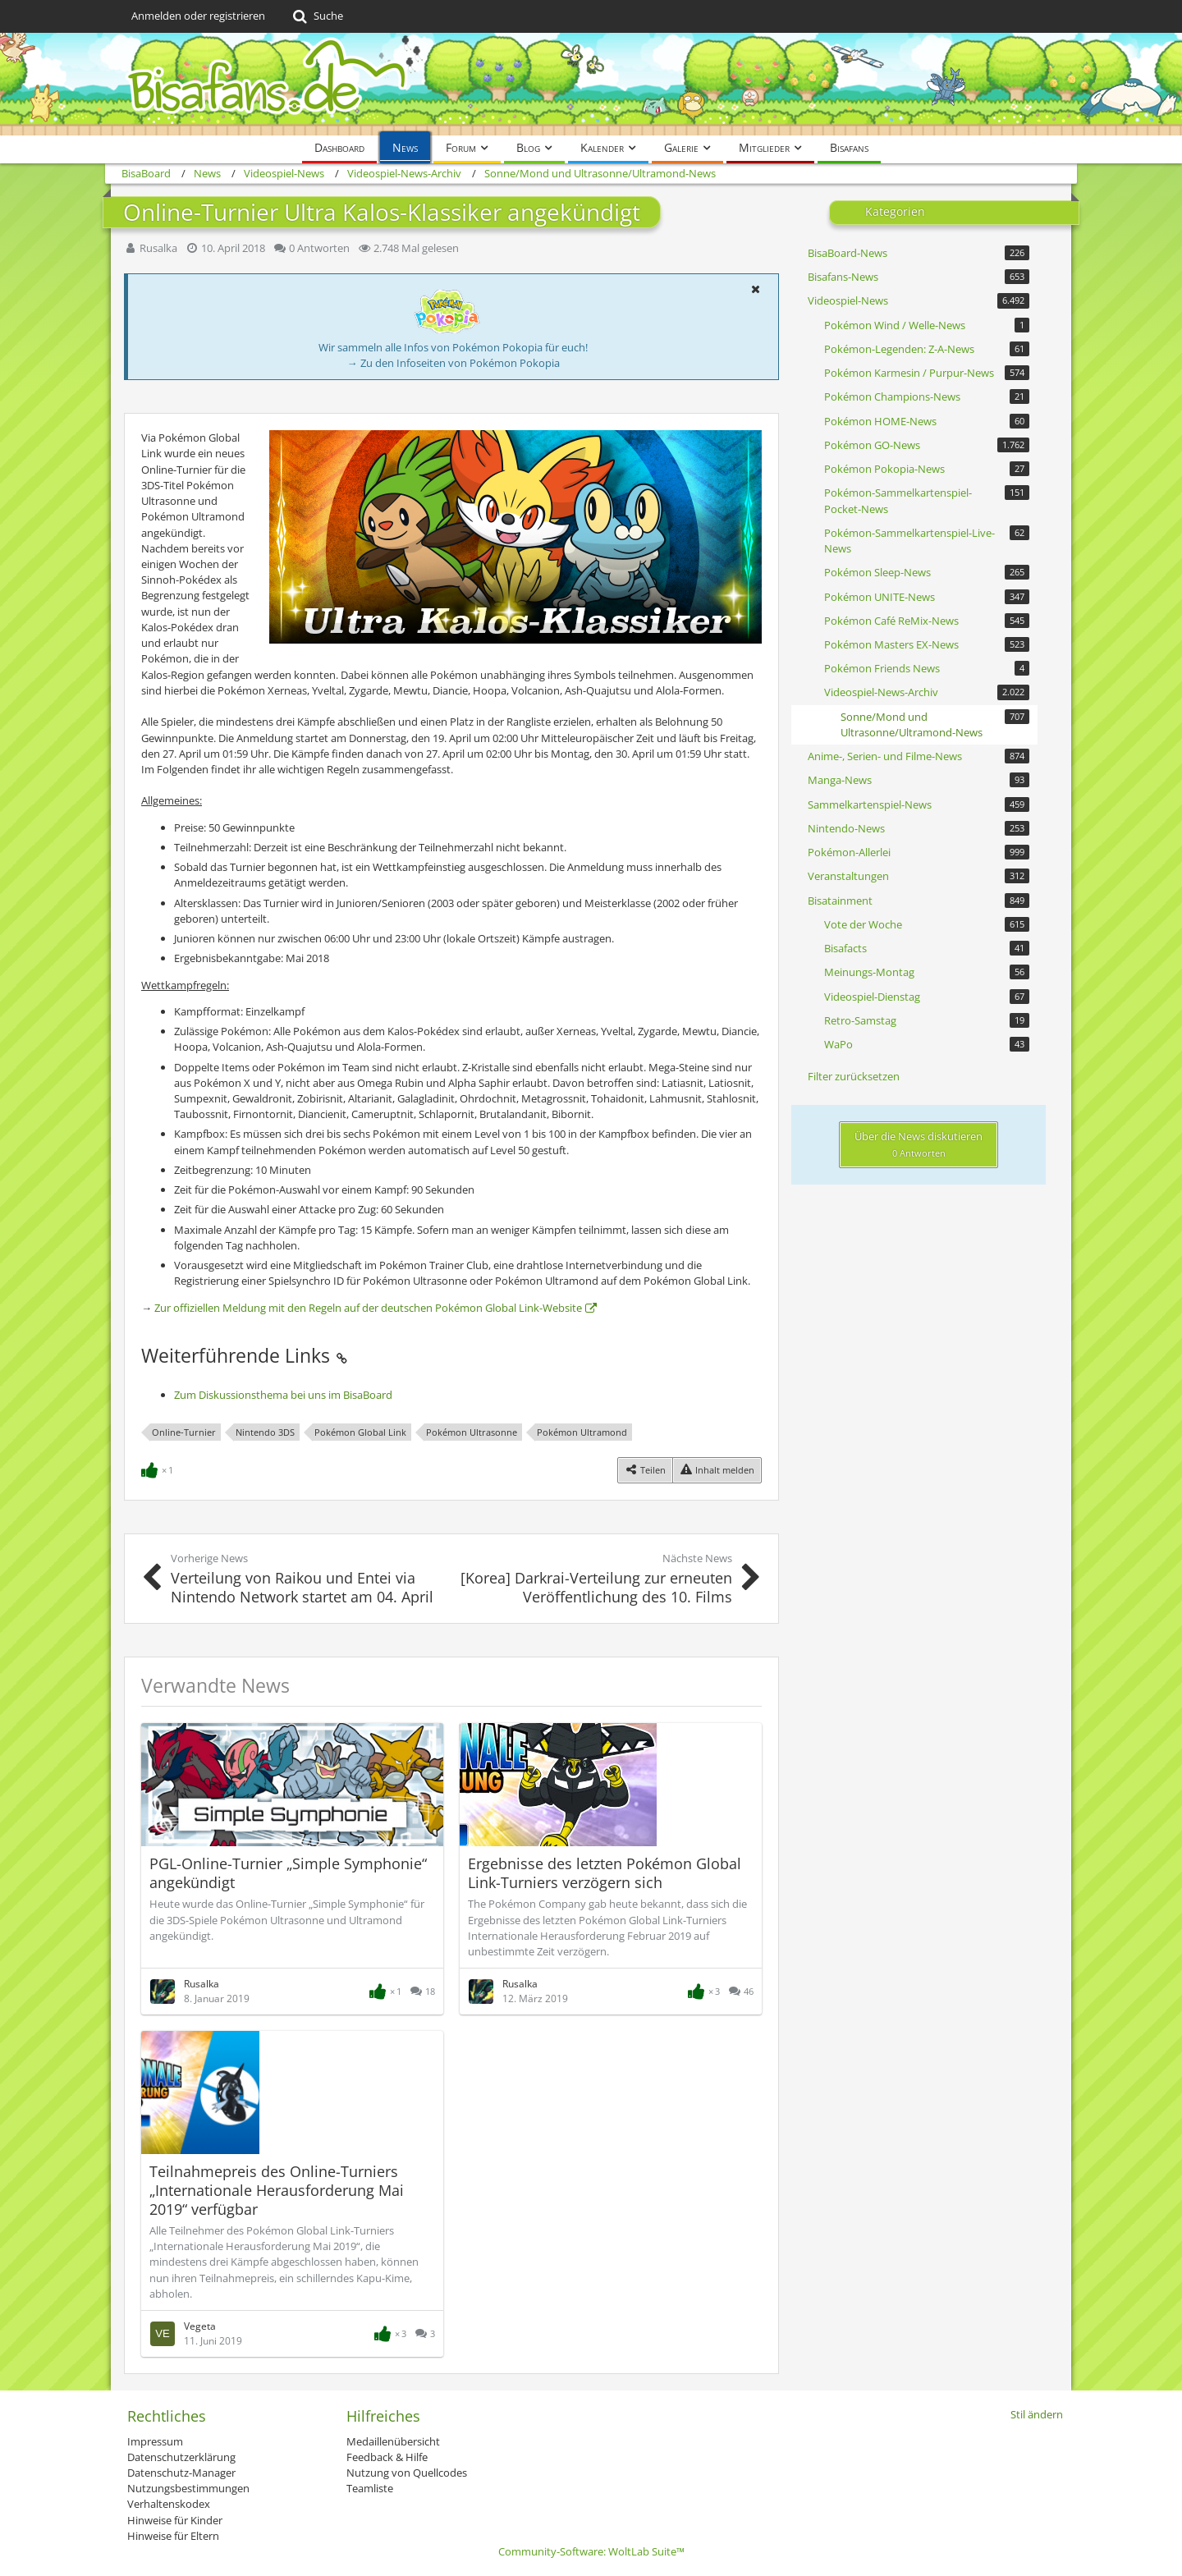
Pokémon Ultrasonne (471, 1432)
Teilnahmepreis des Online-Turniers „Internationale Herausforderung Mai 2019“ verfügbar (276, 2190)
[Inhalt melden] (717, 1470)
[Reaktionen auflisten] (159, 1468)
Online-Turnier (184, 1432)
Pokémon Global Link (360, 1432)
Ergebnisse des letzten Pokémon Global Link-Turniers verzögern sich (604, 1873)
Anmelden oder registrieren (198, 15)
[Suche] (316, 16)
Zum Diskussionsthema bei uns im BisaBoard (283, 1394)
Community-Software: (591, 2551)
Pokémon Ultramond (582, 1432)
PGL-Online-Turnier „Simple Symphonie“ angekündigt (288, 1873)
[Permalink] (341, 1355)
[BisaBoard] (591, 84)
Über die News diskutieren (918, 1143)
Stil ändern (1036, 2414)
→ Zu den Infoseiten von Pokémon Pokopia (453, 362)
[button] (755, 289)
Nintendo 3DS (265, 1432)
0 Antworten (319, 248)
